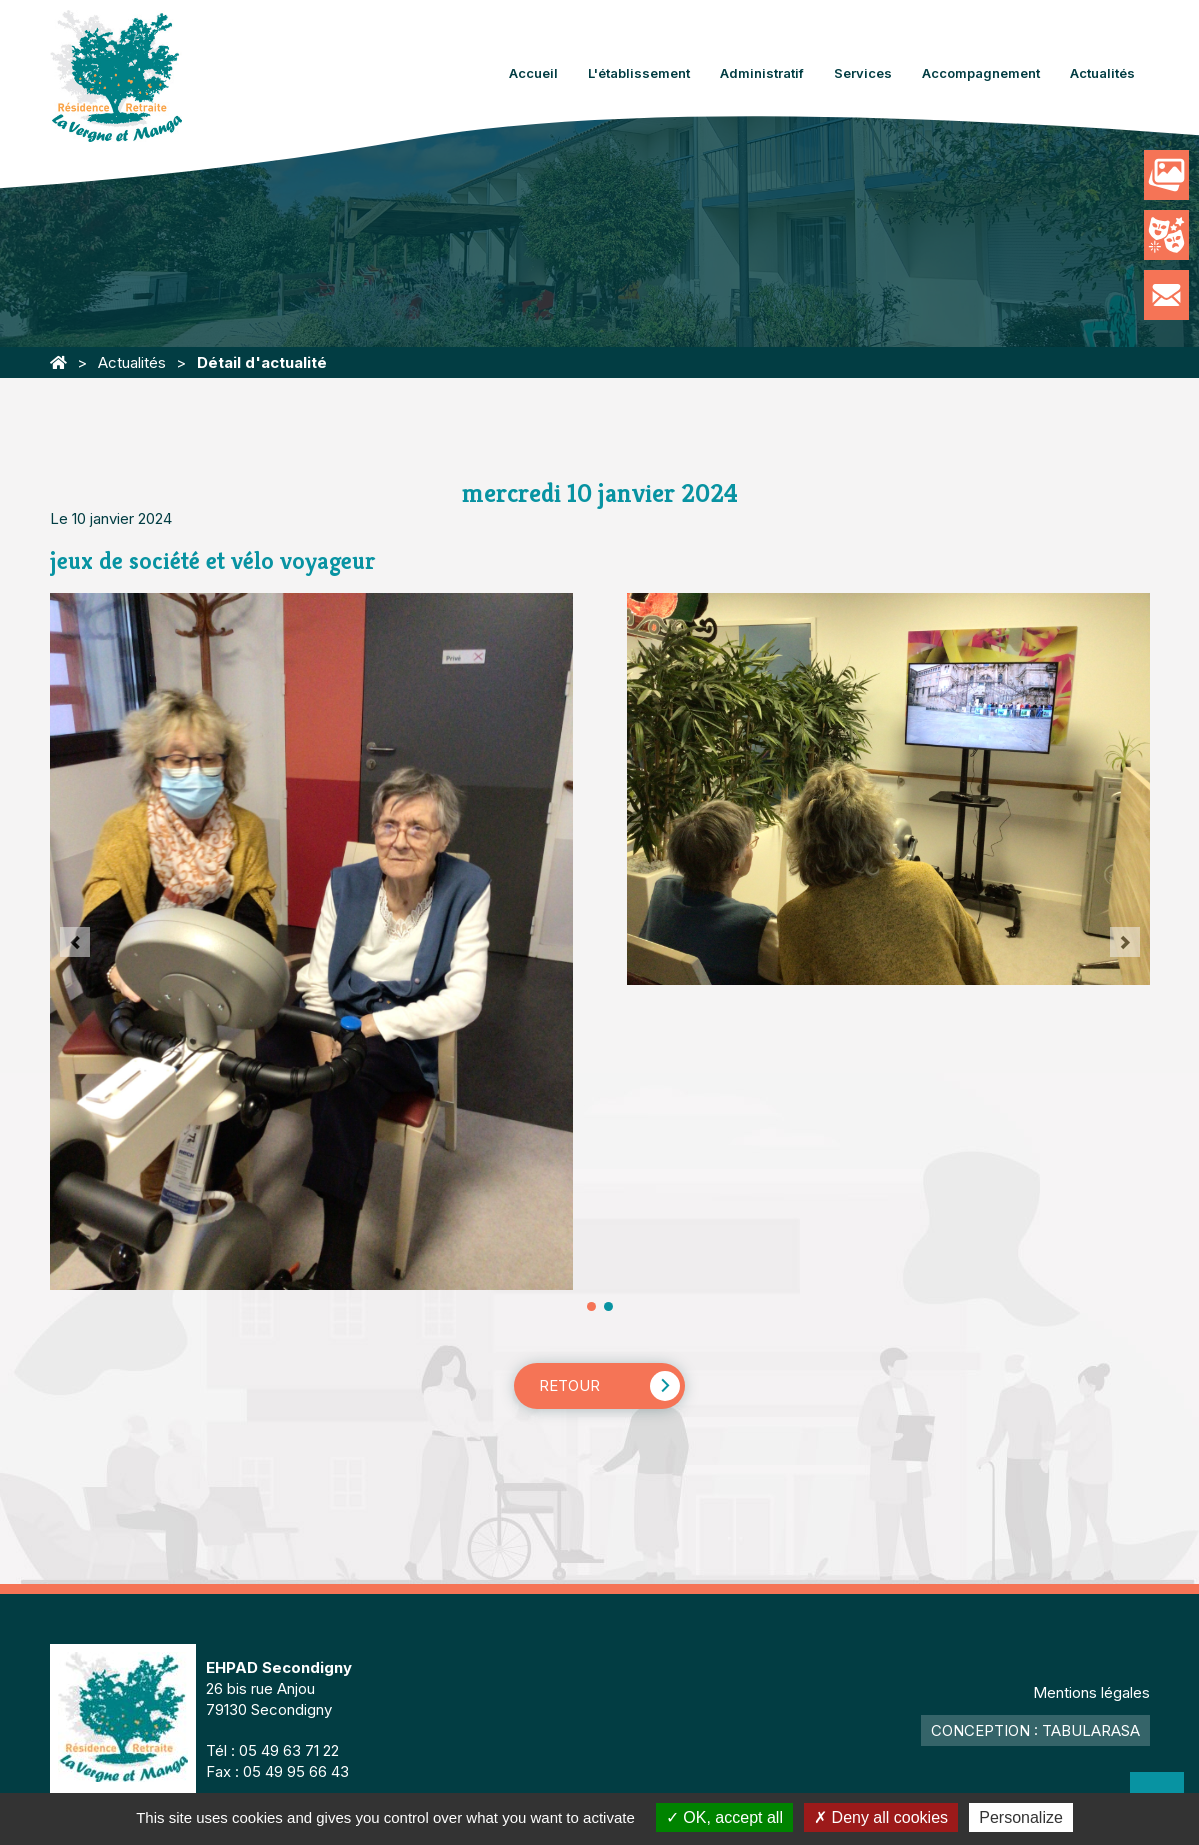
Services (863, 73)
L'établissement (639, 73)
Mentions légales (1091, 1692)
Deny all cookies (881, 1817)
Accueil (533, 73)
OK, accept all (724, 1817)
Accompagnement (981, 73)
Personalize (1021, 1817)
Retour (569, 1385)
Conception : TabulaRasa (1035, 1730)
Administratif (762, 73)
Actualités (1102, 73)
